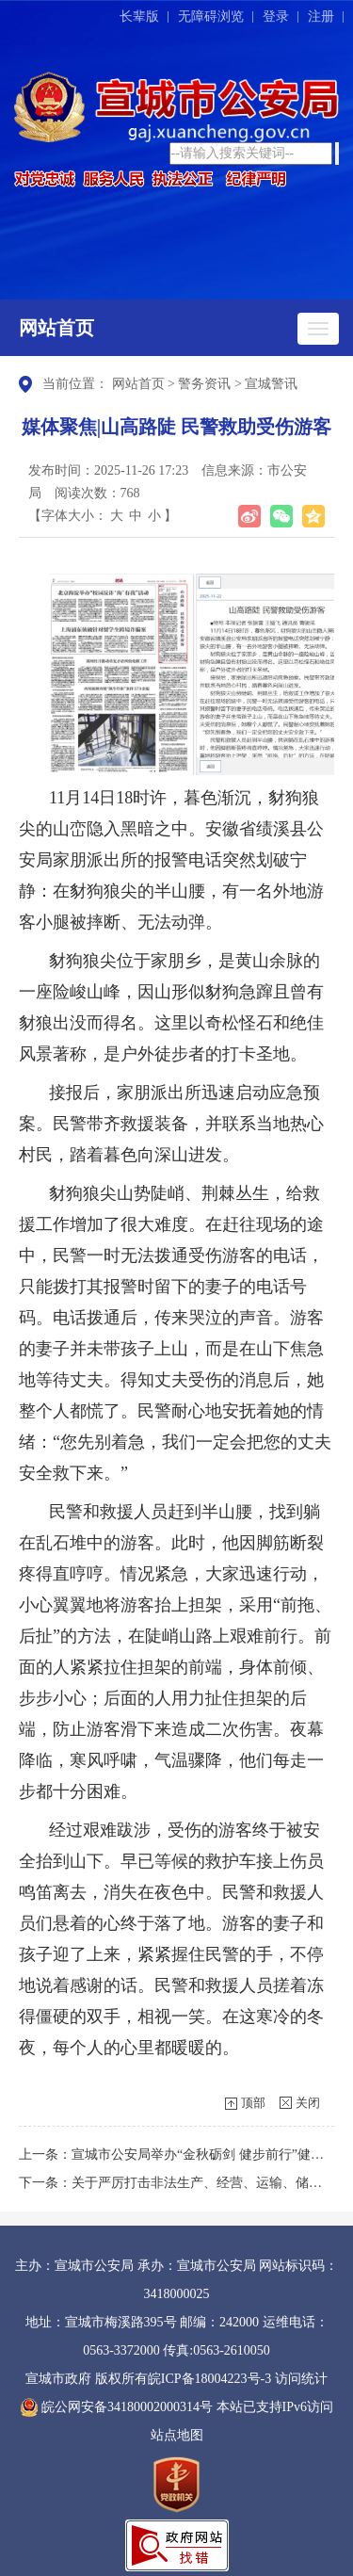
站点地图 (177, 2435)
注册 (321, 16)
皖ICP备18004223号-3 (209, 2379)
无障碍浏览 (211, 16)
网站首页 (56, 327)
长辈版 (139, 16)
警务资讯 (204, 384)
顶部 (253, 2103)
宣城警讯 (271, 384)
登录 (276, 16)
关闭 (308, 2103)
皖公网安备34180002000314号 (116, 2407)
